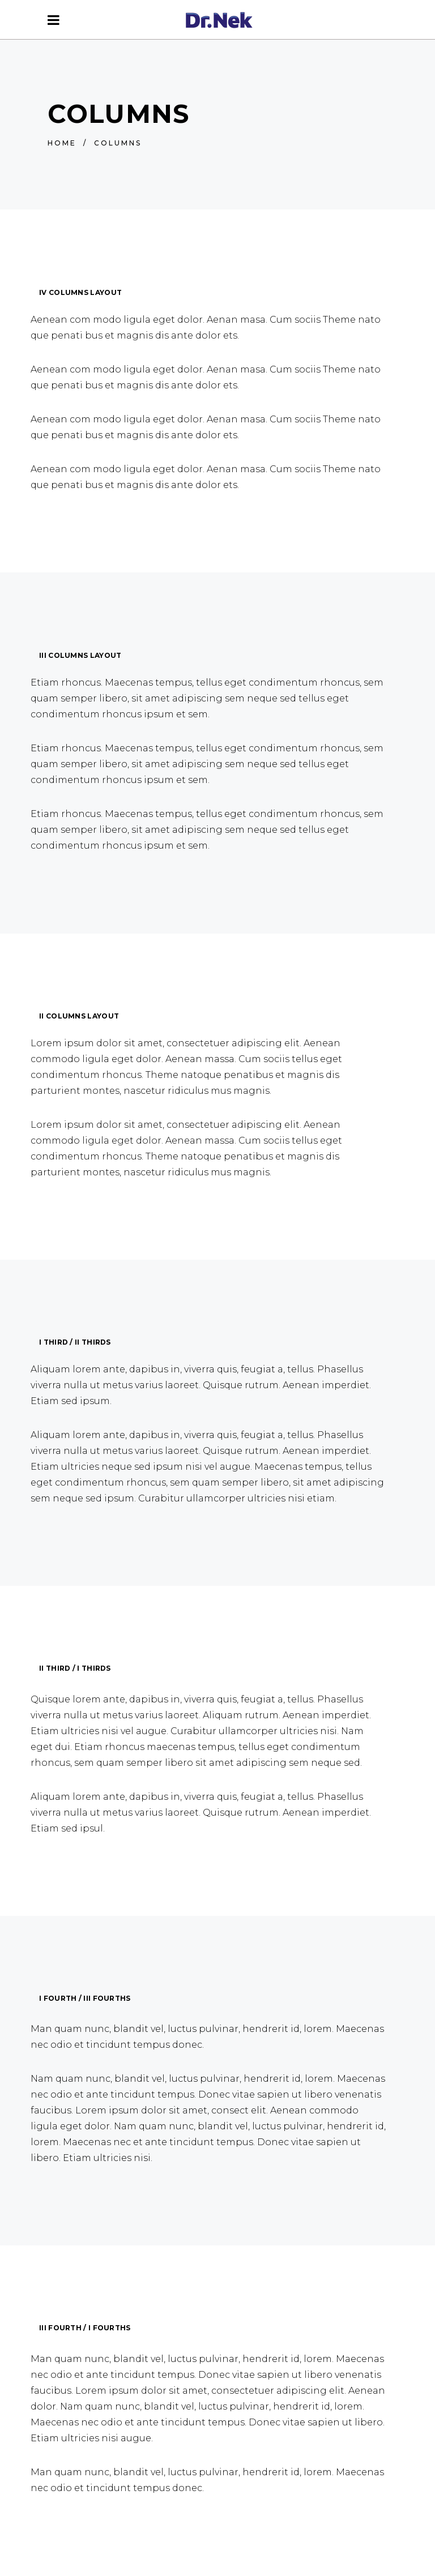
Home (62, 143)
